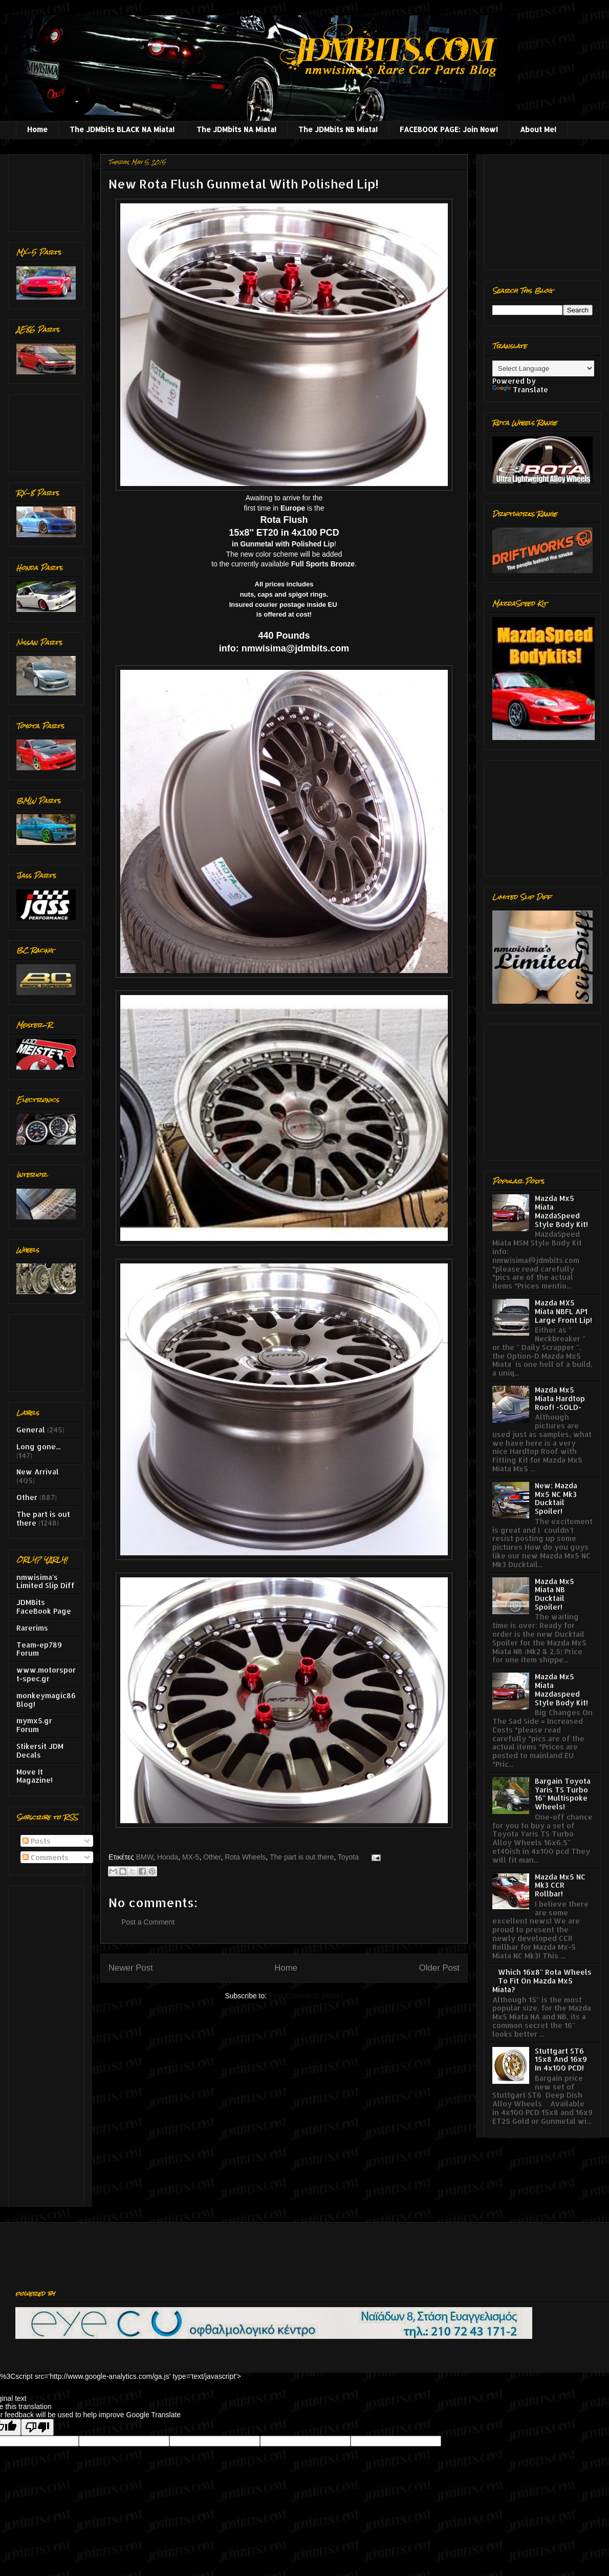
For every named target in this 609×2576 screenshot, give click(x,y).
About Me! (538, 129)
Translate (520, 389)
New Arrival (37, 1471)
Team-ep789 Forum (39, 1649)
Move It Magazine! (34, 1776)
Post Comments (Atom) (306, 1996)
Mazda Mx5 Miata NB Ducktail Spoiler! (554, 1594)
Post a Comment (148, 1922)
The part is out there (302, 1857)
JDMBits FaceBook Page (43, 1606)
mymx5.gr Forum (34, 1725)
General (30, 1429)
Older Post (439, 1968)
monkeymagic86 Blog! (46, 1699)
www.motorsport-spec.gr (46, 1674)
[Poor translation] (37, 2427)
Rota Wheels (245, 1857)
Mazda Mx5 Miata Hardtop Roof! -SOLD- (560, 1398)
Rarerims (32, 1627)
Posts (37, 1840)
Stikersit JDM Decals (39, 1750)
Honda (167, 1857)
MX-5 (190, 1857)
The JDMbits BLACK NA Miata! (122, 129)
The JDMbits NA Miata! (236, 129)
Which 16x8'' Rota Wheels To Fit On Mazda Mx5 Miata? (542, 1981)
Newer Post (130, 1968)
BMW (144, 1857)
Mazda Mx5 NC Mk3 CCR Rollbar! (560, 1885)
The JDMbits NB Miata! (338, 129)
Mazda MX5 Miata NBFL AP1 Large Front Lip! (563, 1311)
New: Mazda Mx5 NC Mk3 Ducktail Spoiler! (556, 1498)
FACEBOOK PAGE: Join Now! (449, 129)
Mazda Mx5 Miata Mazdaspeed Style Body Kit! (561, 1689)
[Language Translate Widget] (543, 368)
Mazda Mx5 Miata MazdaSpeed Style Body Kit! (561, 1211)
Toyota (348, 1857)
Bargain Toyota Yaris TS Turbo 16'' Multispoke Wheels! (563, 1794)
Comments (46, 1857)
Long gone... (38, 1446)
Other (212, 1857)
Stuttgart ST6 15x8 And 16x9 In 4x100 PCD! (561, 2059)
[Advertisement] (48, 190)
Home (37, 129)
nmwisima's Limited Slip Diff (45, 1581)
